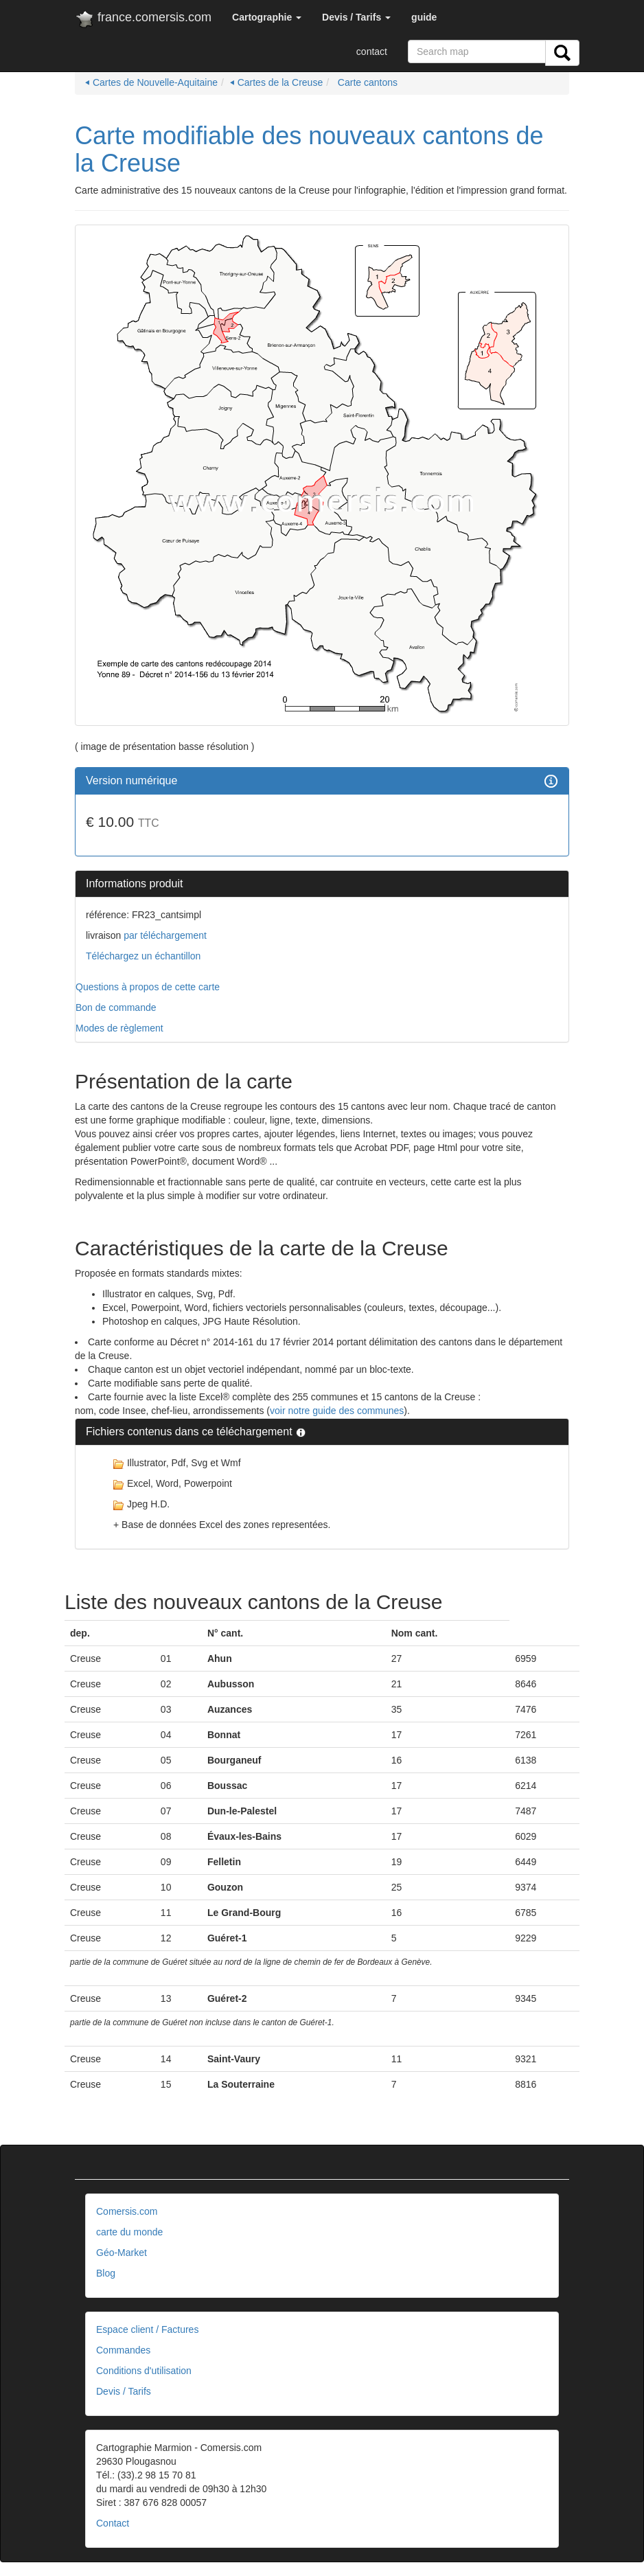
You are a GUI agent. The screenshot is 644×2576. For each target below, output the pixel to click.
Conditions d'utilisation (144, 2370)
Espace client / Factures (147, 2329)
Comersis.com (126, 2211)
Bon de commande (116, 1007)
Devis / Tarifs (123, 2391)
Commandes (123, 2350)
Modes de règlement (119, 1028)
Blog (105, 2273)
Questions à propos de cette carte (148, 986)
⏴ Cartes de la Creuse (276, 82)
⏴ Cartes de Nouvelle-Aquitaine (151, 82)
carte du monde (129, 2231)
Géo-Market (121, 2252)
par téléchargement (164, 935)
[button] (267, 17)
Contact (112, 2523)
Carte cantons (366, 82)
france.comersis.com (143, 20)
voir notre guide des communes (337, 1410)
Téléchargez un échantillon (143, 955)
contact (371, 51)
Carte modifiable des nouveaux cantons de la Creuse (309, 149)
